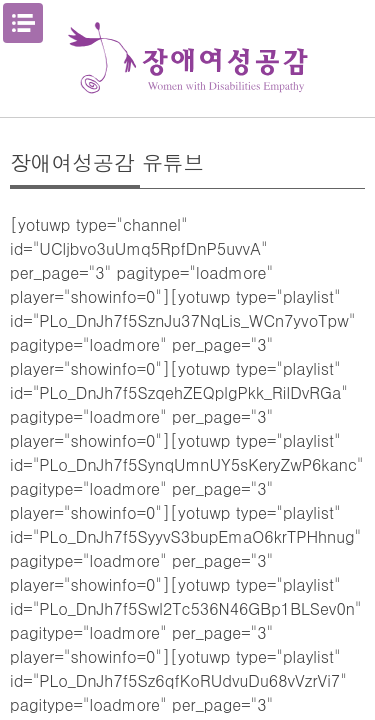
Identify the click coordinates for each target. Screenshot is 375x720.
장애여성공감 (188, 58)
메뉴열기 (23, 23)
